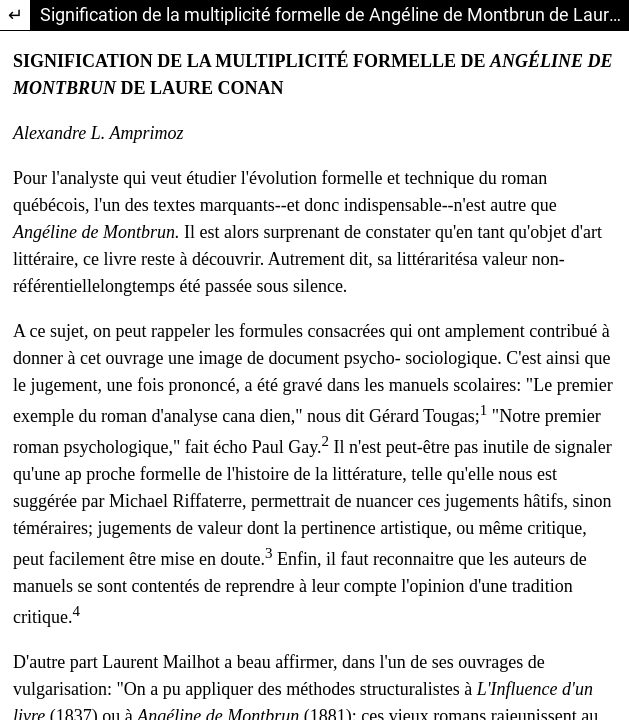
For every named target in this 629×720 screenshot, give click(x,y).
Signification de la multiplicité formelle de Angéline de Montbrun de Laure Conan (334, 14)
